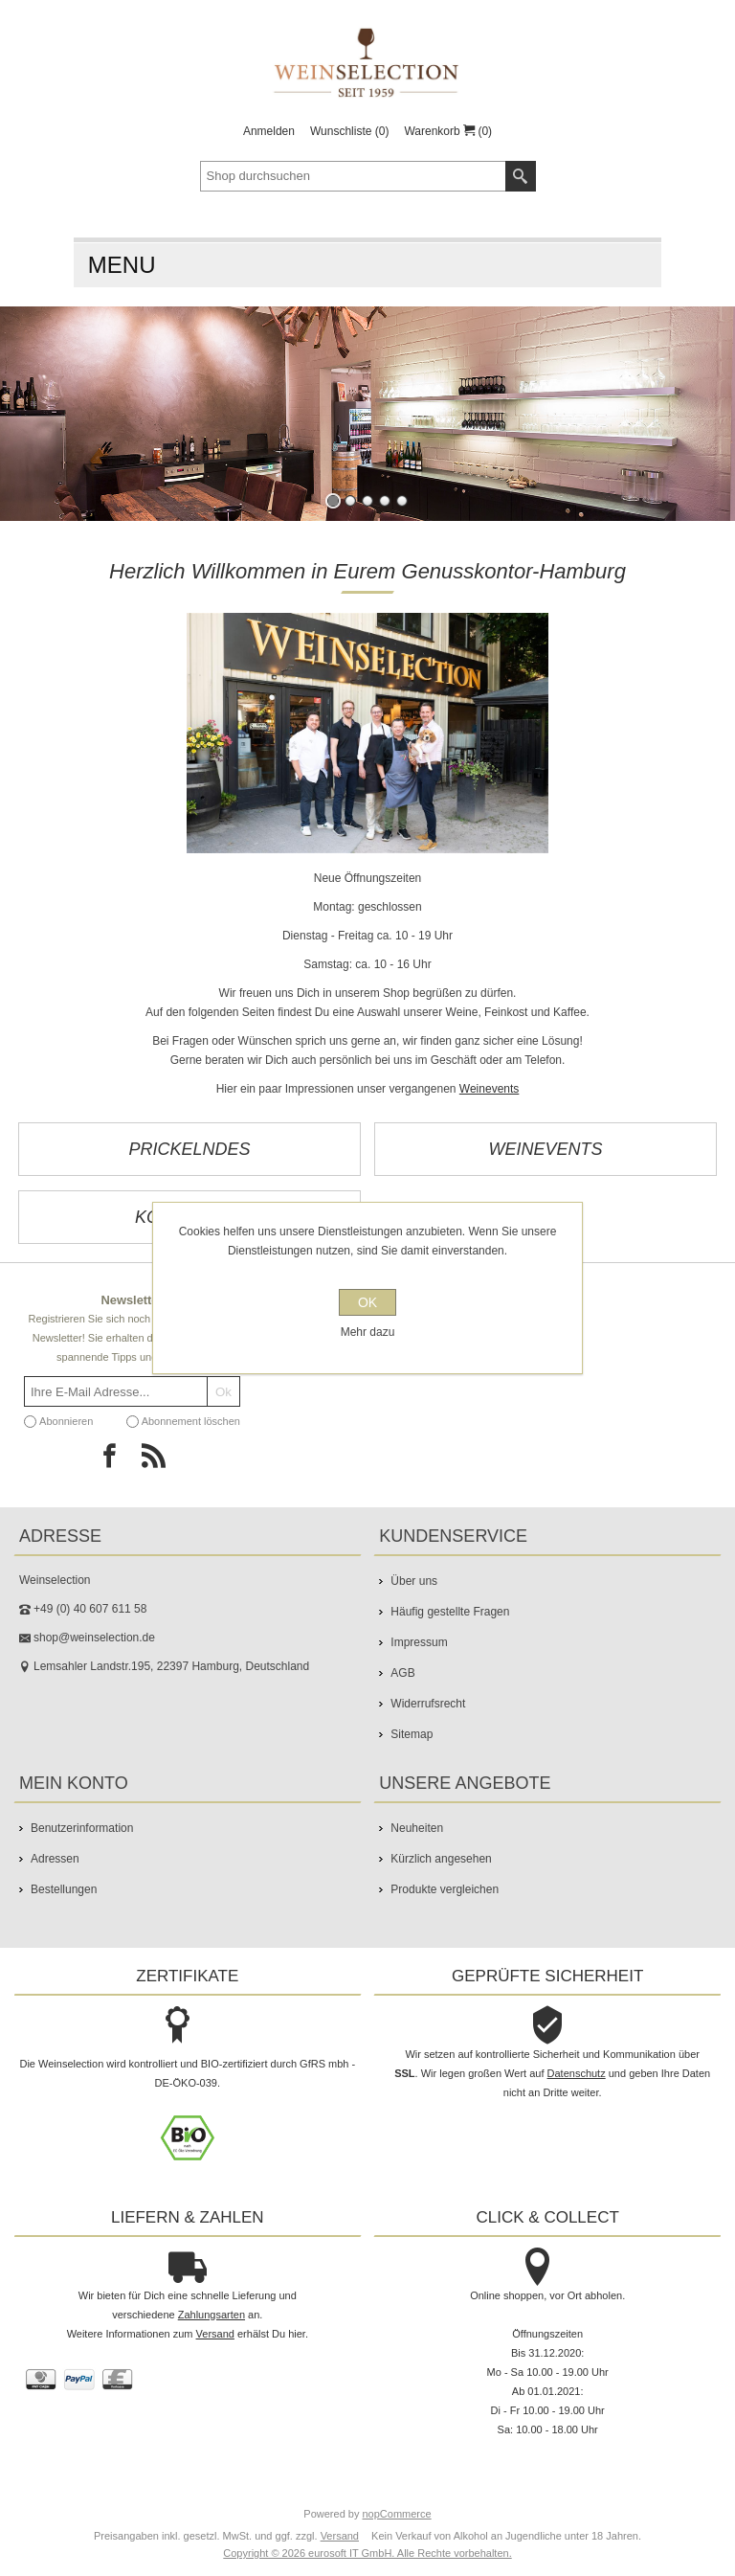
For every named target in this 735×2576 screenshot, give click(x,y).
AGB (402, 1673)
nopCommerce (397, 2514)
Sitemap (411, 1734)
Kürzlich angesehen (440, 1858)
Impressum (418, 1642)
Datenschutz (576, 2073)
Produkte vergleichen (444, 1889)
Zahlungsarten (211, 2314)
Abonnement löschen (191, 1421)
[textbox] (353, 176)
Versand (215, 2333)
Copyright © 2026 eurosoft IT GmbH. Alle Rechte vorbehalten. (367, 2553)
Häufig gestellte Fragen (449, 1611)
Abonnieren (66, 1421)
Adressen (55, 1858)
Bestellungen (64, 1889)
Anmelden (269, 131)
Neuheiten (416, 1828)
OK (367, 1302)
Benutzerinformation (82, 1828)
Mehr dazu (368, 1332)
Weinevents (489, 1089)
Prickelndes (189, 1149)
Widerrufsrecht (427, 1703)
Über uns (413, 1581)
